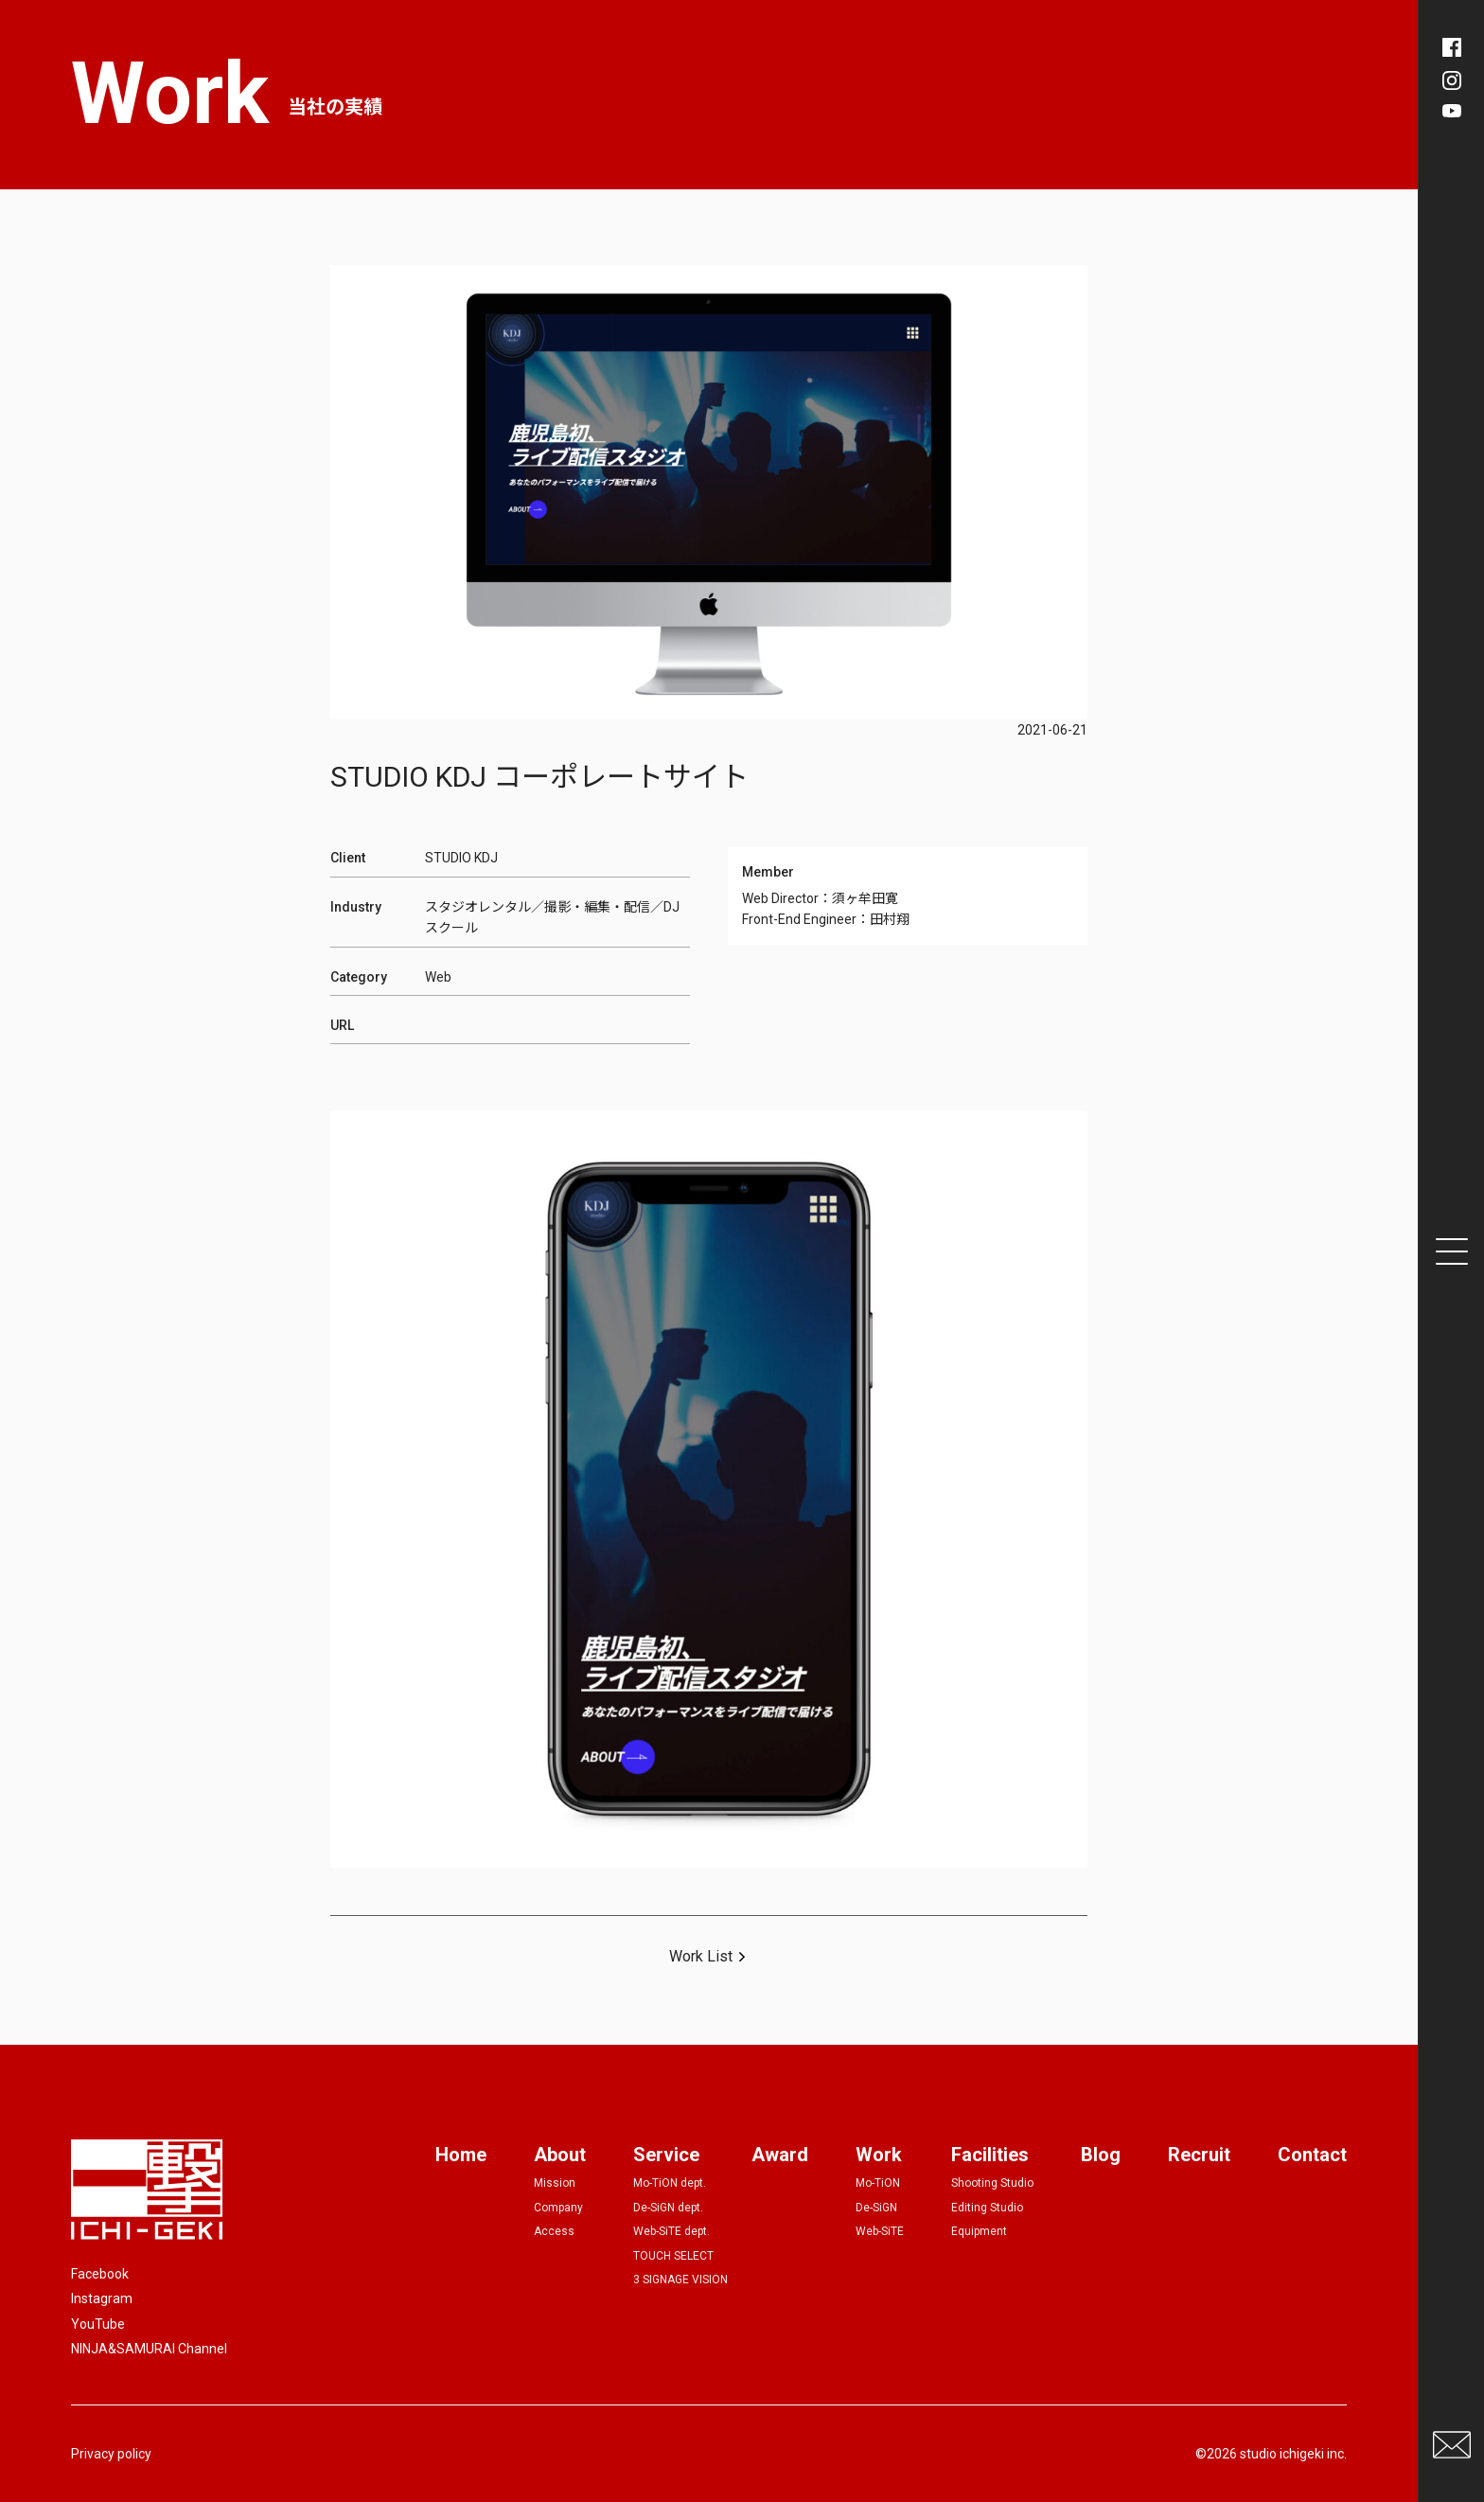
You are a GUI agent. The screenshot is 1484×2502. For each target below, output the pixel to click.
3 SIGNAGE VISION (680, 2279)
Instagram (101, 2298)
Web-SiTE (880, 2231)
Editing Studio (987, 2207)
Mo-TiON (878, 2183)
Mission (554, 2183)
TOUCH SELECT (673, 2255)
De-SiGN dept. (668, 2207)
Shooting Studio (992, 2183)
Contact (1312, 2154)
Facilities (990, 2154)
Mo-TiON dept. (669, 2183)
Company (558, 2207)
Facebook (100, 2273)
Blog (1101, 2154)
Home (460, 2154)
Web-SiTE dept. (671, 2231)
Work (879, 2154)
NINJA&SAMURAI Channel (149, 2348)
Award (779, 2154)
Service (666, 2154)
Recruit (1199, 2154)
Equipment (979, 2231)
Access (554, 2231)
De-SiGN (876, 2207)
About (560, 2154)
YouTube (98, 2324)
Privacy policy (111, 2453)
